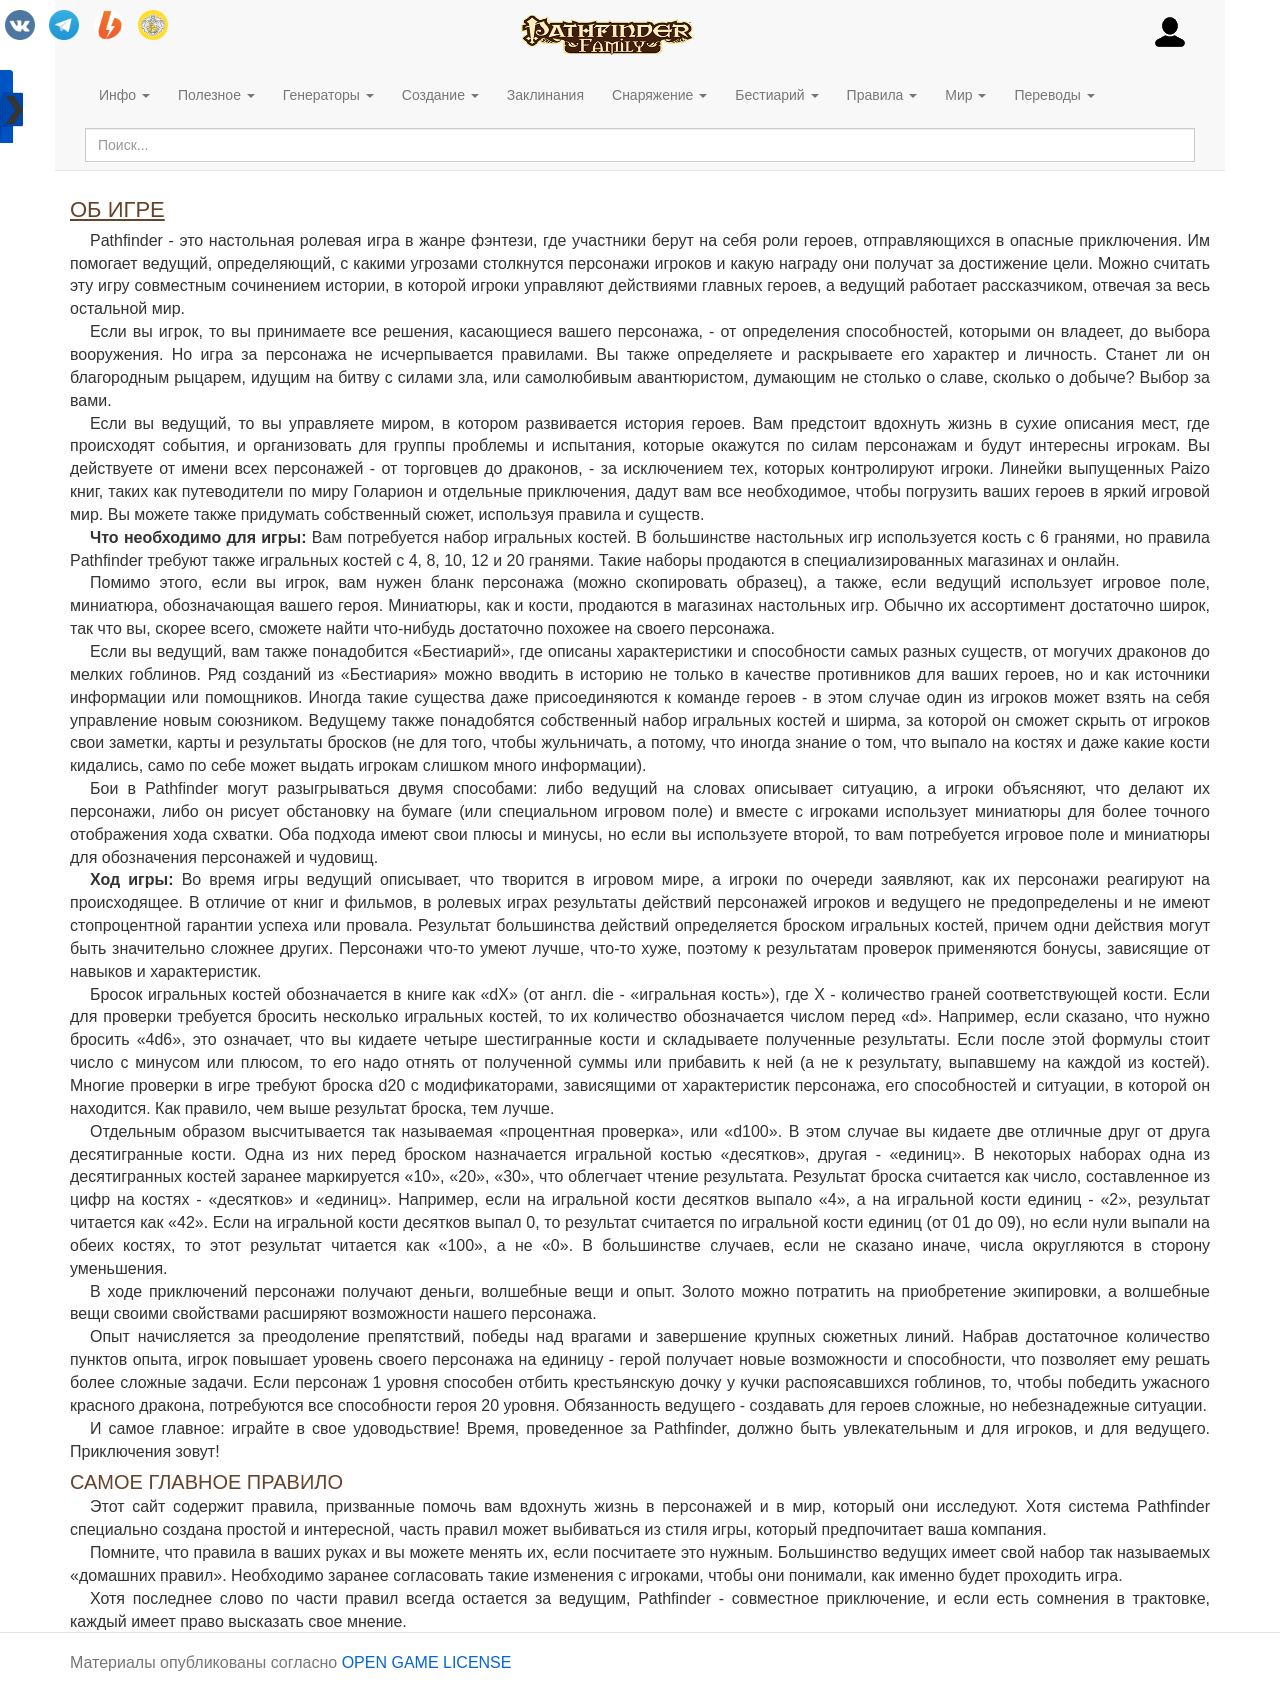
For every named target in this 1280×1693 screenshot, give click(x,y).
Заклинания (545, 95)
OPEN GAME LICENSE (427, 1662)
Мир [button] (965, 95)
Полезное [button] (216, 95)
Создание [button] (440, 95)
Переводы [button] (1054, 95)
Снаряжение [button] (659, 95)
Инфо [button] (124, 95)
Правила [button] (882, 95)
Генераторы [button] (328, 95)
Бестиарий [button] (776, 95)
